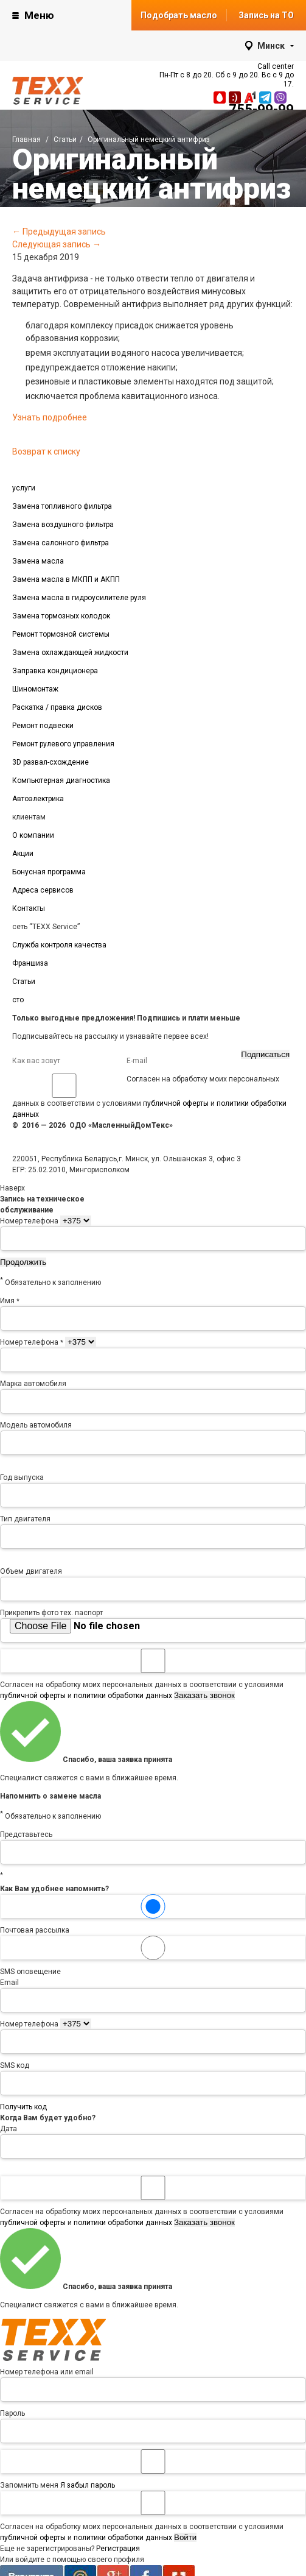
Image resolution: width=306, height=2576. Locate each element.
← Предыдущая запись (59, 231)
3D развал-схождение (50, 762)
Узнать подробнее (49, 417)
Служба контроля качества (59, 945)
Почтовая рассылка (153, 1914)
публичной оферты (176, 1103)
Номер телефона (29, 1221)
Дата (8, 2129)
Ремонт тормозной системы (61, 634)
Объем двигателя (31, 1571)
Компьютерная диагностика (61, 780)
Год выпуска (22, 1477)
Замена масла (38, 561)
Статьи (23, 981)
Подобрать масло (179, 15)
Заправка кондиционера (55, 671)
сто (18, 1000)
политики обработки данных (123, 1695)
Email (9, 1982)
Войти (185, 2537)
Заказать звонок (204, 1695)
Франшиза (30, 963)
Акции (22, 853)
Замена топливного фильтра (62, 506)
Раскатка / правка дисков (57, 707)
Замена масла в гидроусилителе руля (79, 597)
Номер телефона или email (47, 2372)
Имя (9, 1301)
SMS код (14, 2065)
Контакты (28, 908)
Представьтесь (26, 1834)
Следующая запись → (56, 244)
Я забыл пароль (87, 2485)
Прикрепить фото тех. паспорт (51, 1612)
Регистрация (118, 2548)
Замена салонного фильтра (60, 543)
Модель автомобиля (36, 1425)
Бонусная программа (49, 872)
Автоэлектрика (38, 798)
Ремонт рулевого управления (63, 744)
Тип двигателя (25, 1519)
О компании (33, 835)
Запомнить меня (153, 2469)
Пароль (12, 2413)
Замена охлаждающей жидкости (70, 652)
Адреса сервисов (43, 890)
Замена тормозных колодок (61, 616)
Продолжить (23, 1262)
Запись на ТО (266, 15)
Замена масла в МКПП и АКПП (66, 579)
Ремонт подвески (43, 725)
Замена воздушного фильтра (63, 524)
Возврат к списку (46, 451)
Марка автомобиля (33, 1383)
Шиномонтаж (35, 689)
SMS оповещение (153, 1956)
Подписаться (265, 1054)
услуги (23, 488)
